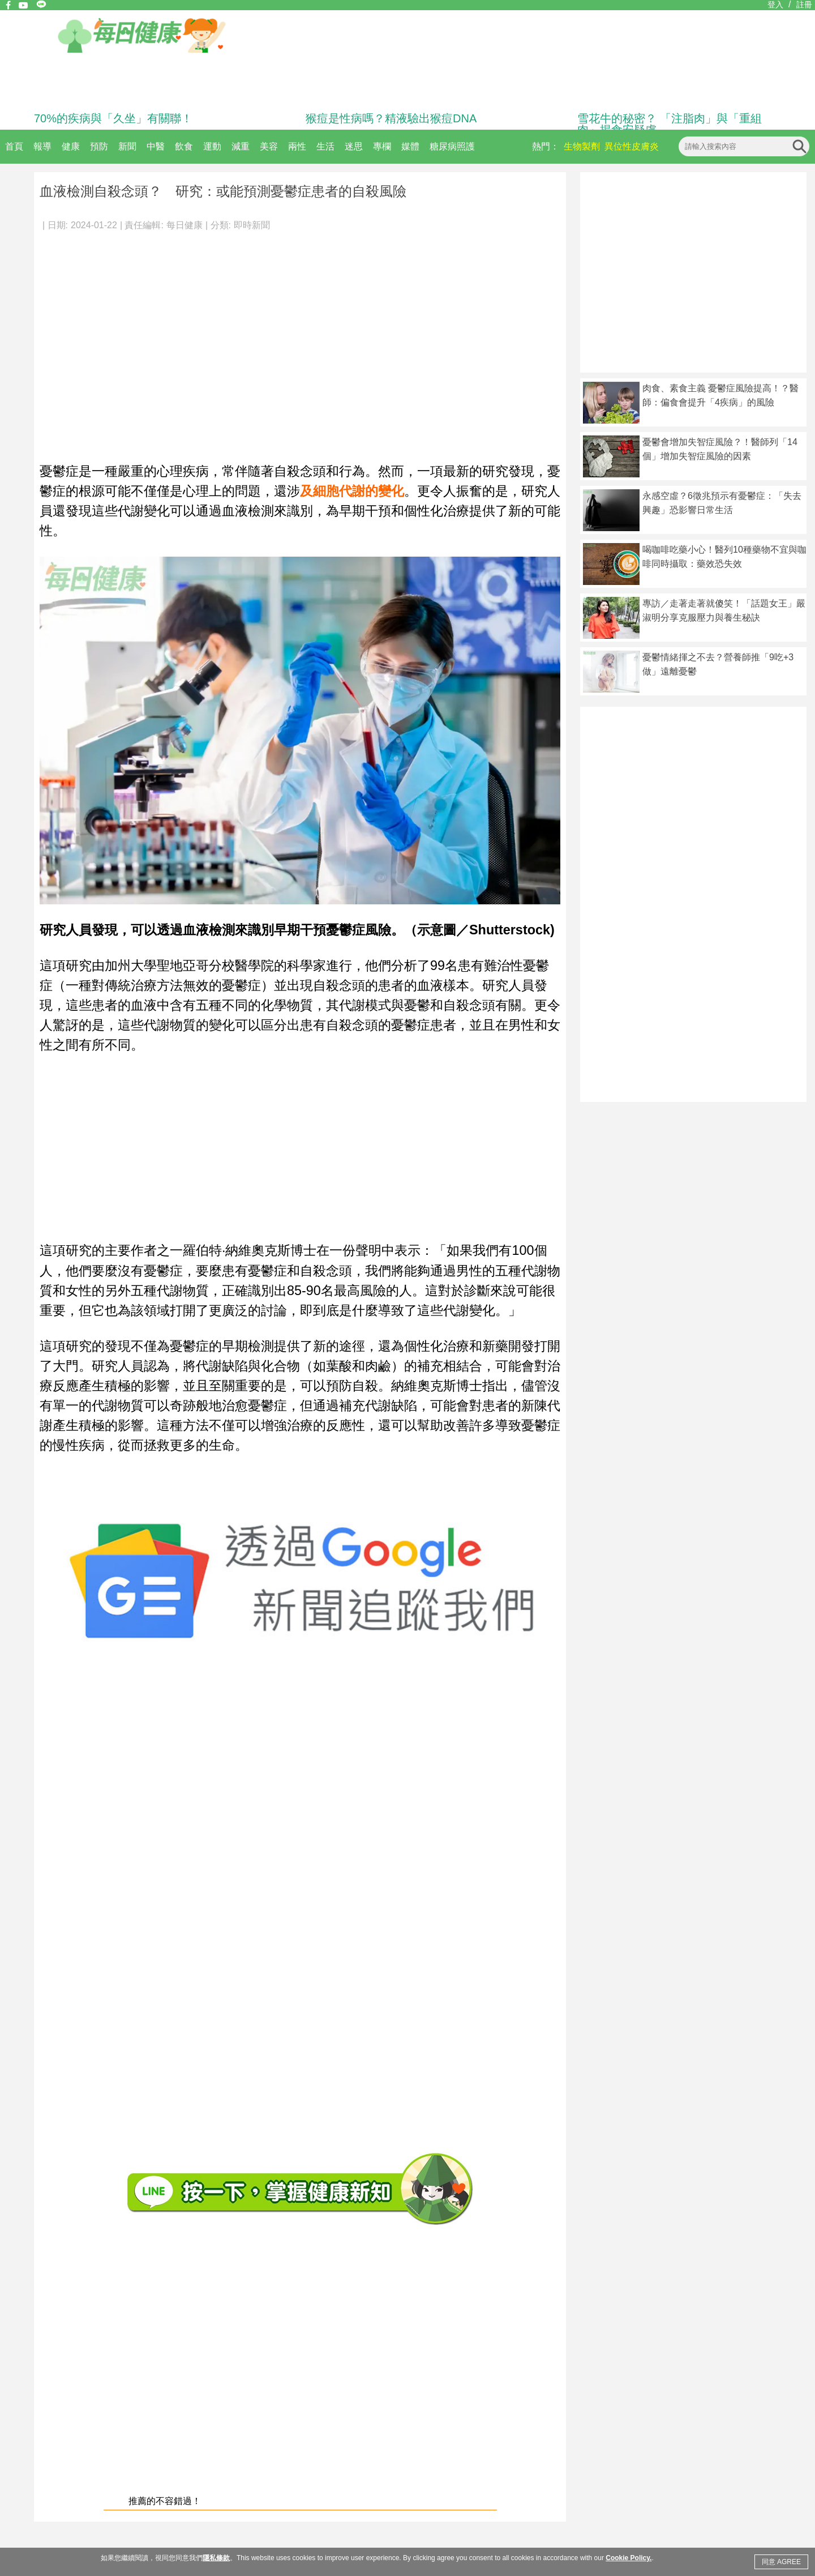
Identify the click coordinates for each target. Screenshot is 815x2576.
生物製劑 (582, 146)
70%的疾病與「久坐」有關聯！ (113, 118)
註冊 (804, 4)
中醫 (156, 146)
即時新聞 (252, 225)
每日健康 (184, 225)
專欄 (382, 146)
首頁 (14, 146)
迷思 (354, 146)
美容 (269, 146)
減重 (240, 146)
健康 (71, 146)
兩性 (297, 146)
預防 (99, 146)
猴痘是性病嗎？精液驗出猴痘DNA (391, 118)
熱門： (545, 146)
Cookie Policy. (628, 2558)
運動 (212, 146)
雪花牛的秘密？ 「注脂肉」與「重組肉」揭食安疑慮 (669, 124)
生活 (325, 146)
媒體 (410, 146)
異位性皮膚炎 (631, 146)
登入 (775, 4)
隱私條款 (216, 2558)
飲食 (184, 146)
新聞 (127, 146)
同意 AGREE (781, 2562)
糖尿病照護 (452, 146)
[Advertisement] (114, 341)
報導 (42, 146)
